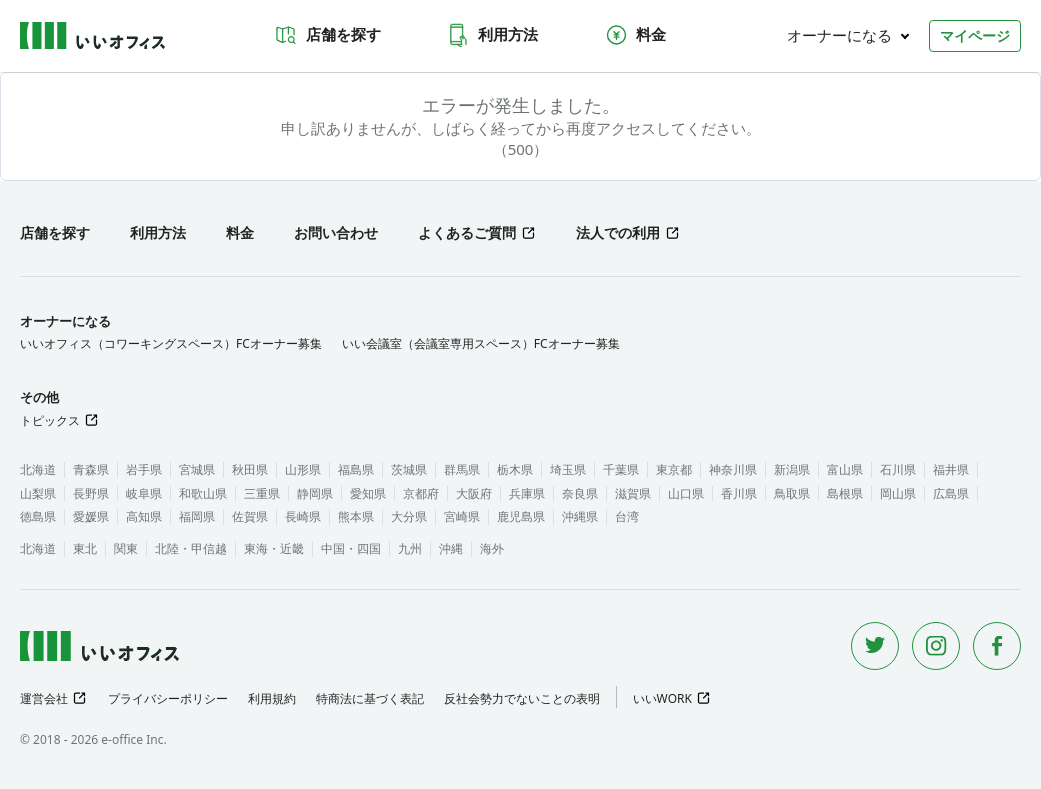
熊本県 (356, 516)
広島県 (951, 493)
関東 (126, 548)
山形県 (303, 469)
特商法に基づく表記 (370, 698)
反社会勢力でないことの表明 (522, 698)
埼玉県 (568, 469)
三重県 (262, 493)
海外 (492, 548)
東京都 (674, 469)
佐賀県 (250, 516)
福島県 (356, 469)
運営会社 (44, 698)
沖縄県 (580, 516)
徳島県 (38, 516)
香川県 (739, 493)
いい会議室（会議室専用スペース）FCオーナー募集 (481, 343)
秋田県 (250, 469)
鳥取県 (792, 493)
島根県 (845, 493)
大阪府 (474, 493)
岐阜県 (144, 493)
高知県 (144, 516)
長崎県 (303, 516)
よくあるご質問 (467, 232)
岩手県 (144, 469)
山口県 (686, 493)
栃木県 (515, 469)
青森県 (91, 469)
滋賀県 (633, 493)
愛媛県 (91, 516)
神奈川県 (733, 469)
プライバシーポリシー (168, 698)
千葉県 (621, 469)
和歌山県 (203, 493)
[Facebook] (997, 646)
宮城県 (197, 469)
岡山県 (898, 493)
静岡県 (315, 493)
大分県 (409, 516)
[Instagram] (936, 646)
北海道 (38, 469)
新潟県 (792, 469)
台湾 (627, 516)
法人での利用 (618, 232)
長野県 (91, 493)
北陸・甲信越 (191, 548)
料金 (635, 35)
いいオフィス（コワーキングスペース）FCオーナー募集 (171, 343)
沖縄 (451, 548)
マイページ (975, 35)
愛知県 (368, 493)
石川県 (898, 469)
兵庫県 (527, 493)
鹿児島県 (521, 516)
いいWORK (662, 698)
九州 (410, 548)
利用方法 (492, 35)
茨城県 (409, 469)
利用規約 (272, 698)
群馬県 (462, 469)
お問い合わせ (336, 232)
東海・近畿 (274, 548)
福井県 (951, 469)
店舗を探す (327, 35)
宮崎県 (462, 516)
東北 (85, 548)
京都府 (421, 493)
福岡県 (197, 516)
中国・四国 (351, 548)
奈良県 (580, 493)
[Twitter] (875, 646)
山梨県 (38, 493)
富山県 (845, 469)
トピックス (50, 420)
